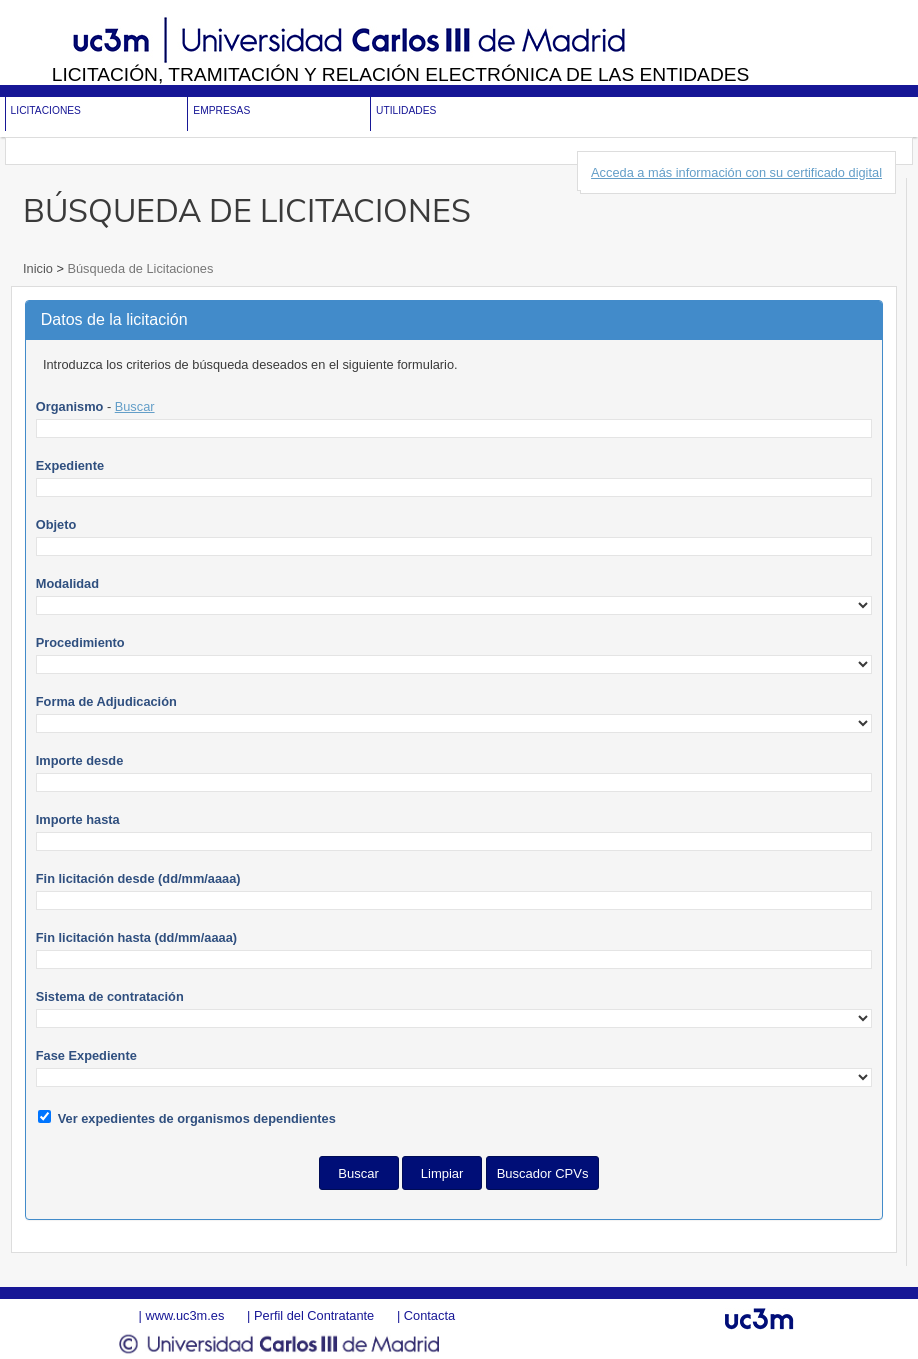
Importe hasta (78, 819)
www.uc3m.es (184, 1315)
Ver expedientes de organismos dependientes (197, 1118)
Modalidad (67, 583)
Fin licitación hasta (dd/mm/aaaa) (136, 937)
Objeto (56, 524)
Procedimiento (80, 642)
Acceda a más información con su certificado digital (736, 172)
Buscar (135, 406)
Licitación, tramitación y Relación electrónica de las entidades (401, 74)
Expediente (70, 465)
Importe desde (79, 760)
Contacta (429, 1315)
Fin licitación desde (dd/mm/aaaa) (138, 878)
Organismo (70, 406)
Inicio (39, 268)
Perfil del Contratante (314, 1315)
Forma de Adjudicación (106, 701)
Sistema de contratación (110, 996)
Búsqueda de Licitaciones (138, 268)
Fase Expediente (86, 1055)
